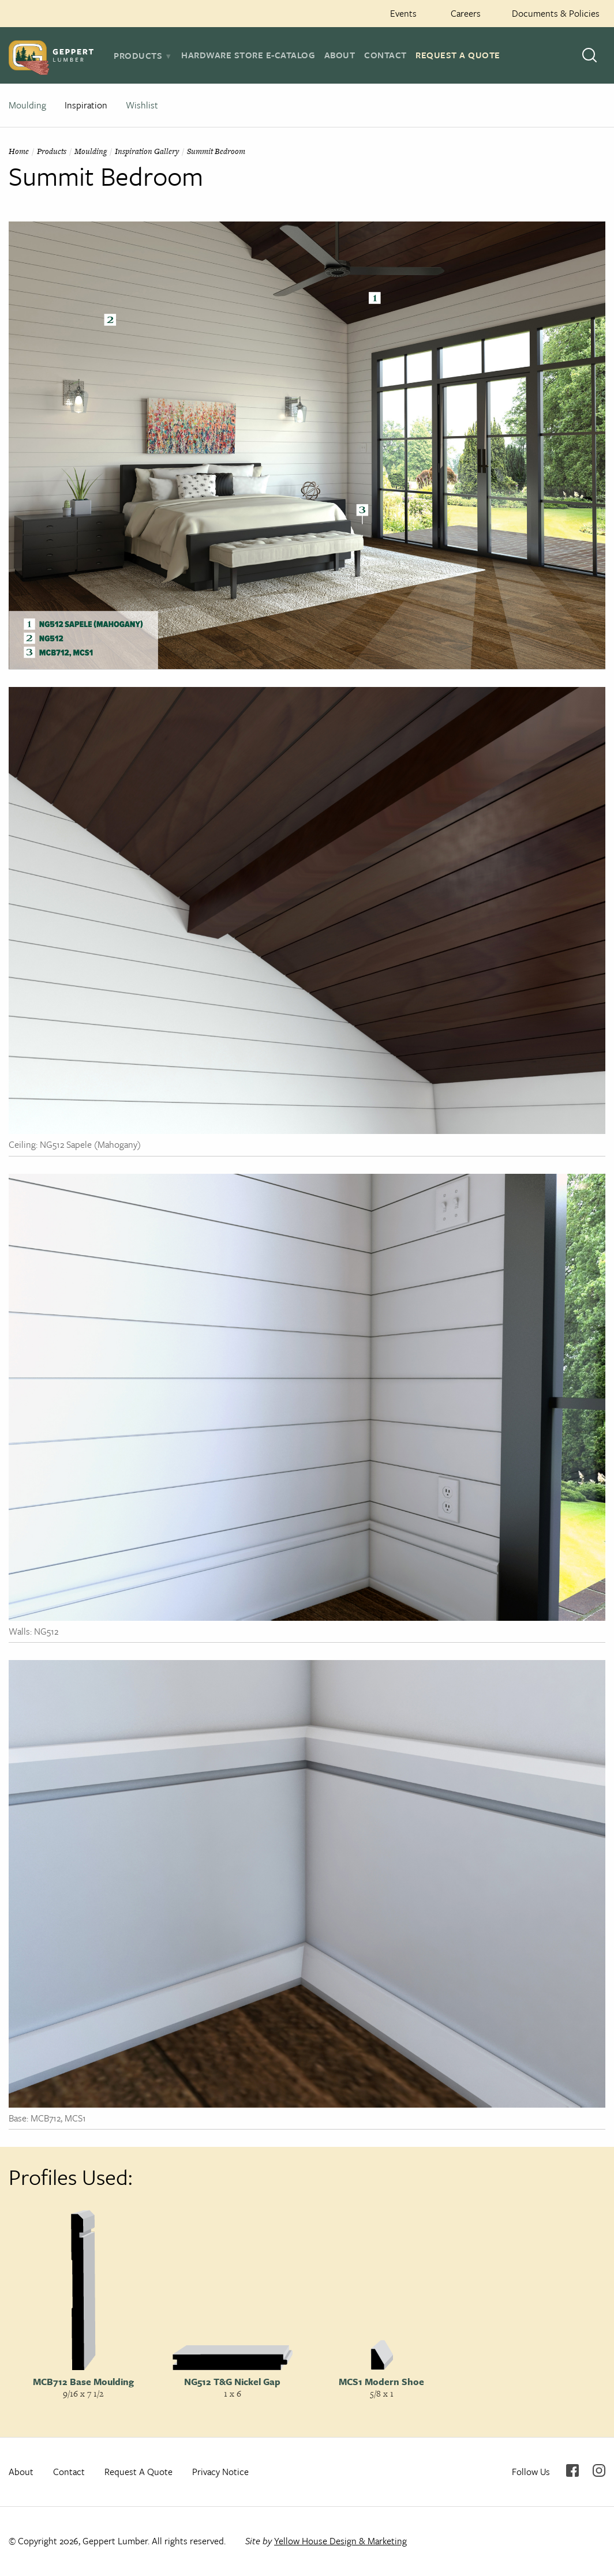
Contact (385, 54)
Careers (466, 13)
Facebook (572, 2470)
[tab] (143, 55)
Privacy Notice (220, 2472)
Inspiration (86, 105)
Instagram (599, 2470)
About (339, 54)
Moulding (27, 105)
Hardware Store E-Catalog (248, 54)
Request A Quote (457, 54)
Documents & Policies (556, 13)
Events (403, 13)
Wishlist (142, 105)
